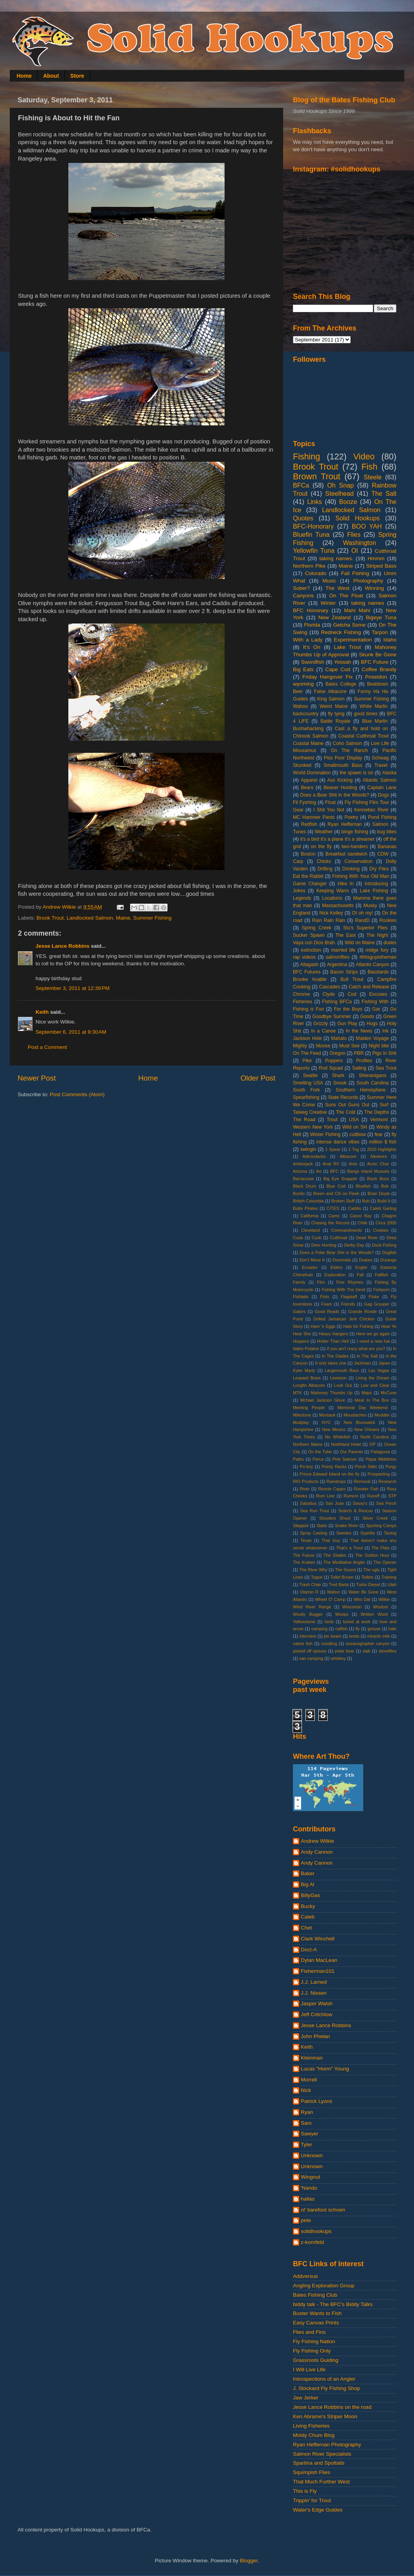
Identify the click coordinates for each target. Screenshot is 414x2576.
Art (318, 1171)
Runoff (373, 1495)
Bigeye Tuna (381, 617)
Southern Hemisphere (361, 1090)
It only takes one (330, 1363)
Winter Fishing (325, 1134)
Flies (353, 534)
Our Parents (351, 1451)
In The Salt (367, 1356)
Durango (388, 1260)
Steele (373, 477)
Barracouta (303, 1178)
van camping (311, 1658)
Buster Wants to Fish (317, 2313)
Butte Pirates (305, 1208)
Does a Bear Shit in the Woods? (334, 795)
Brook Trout (50, 918)
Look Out (343, 1385)
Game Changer (310, 883)
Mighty (300, 1046)
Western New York (313, 1127)
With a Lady (308, 640)
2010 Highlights (381, 1149)
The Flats (380, 1547)
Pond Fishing (382, 817)
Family (299, 1282)
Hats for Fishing (358, 1326)
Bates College (340, 684)
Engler (361, 1267)
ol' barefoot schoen (323, 2210)
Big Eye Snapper (340, 1178)
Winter (328, 603)
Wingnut (310, 2177)
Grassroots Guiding (315, 2360)
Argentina (337, 964)
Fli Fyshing (304, 802)
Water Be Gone (363, 1592)
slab (366, 1651)
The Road (304, 1119)
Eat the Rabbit (308, 876)
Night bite (379, 1046)
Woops (341, 1614)
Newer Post (37, 1078)
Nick (306, 2090)
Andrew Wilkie (317, 1841)
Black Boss (378, 1178)
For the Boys (348, 1009)
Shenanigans (372, 1075)
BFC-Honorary (313, 526)
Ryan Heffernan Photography (327, 2444)
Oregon (338, 1053)
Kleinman (312, 2058)
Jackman (362, 1363)
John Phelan (315, 2036)
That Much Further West (321, 2482)
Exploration (335, 1274)
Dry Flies (379, 869)
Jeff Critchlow (316, 2014)
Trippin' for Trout (312, 2500)
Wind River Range (312, 1606)
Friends (348, 1304)
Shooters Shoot (334, 1518)
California (310, 1215)
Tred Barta (339, 1584)
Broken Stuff (342, 1201)
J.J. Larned (314, 1982)
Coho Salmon (347, 743)
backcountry (305, 713)
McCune (388, 1392)
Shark (338, 1075)
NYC (326, 1422)
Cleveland (310, 1230)
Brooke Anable (310, 979)
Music (329, 581)
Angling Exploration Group (324, 2285)
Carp (298, 861)
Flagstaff (349, 1296)
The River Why (313, 1569)
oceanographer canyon (367, 1643)
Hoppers (301, 1341)
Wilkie (384, 1599)
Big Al (307, 1884)
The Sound (345, 1569)
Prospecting (379, 1474)
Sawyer (309, 2134)
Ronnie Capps (332, 1488)
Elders (336, 1267)
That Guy (330, 1540)
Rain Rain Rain (328, 920)
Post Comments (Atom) (77, 1094)
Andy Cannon (317, 1852)
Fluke (374, 1296)
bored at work (356, 1621)
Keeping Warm (332, 890)
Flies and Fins (309, 2332)
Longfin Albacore (309, 1385)
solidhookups (316, 2231)
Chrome (301, 994)
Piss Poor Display (343, 758)
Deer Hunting (323, 1245)
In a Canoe (323, 1031)
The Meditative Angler (344, 1562)
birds (329, 1621)
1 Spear (333, 1149)
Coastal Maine (308, 743)
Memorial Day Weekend (362, 1407)
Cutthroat (338, 1237)
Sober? (301, 588)
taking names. (336, 558)
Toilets (367, 1577)
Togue (316, 1577)
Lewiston (338, 1378)
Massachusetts (337, 905)
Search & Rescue (355, 1510)
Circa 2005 (386, 1222)
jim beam (332, 1636)
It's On (311, 647)
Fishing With (375, 1001)
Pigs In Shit (384, 1053)
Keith (42, 1012)
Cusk (316, 1237)
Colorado (316, 573)
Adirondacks (313, 1156)
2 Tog (353, 1149)
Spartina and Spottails (318, 2463)
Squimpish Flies (311, 2472)
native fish (302, 1643)
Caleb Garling (383, 1208)
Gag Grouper (376, 1304)
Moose (323, 1046)
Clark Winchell (317, 1939)
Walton (333, 1592)
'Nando (309, 2188)
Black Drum (304, 1186)
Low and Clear (375, 1385)
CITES (333, 1208)
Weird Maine (333, 706)
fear (379, 1134)
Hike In (345, 883)
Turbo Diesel (368, 1584)
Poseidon (376, 677)
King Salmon (330, 699)
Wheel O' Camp (330, 1599)
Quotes (303, 518)
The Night (377, 935)
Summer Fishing (152, 918)
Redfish (309, 824)
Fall (360, 1274)
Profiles (364, 1060)
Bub (365, 1201)
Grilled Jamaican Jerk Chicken (344, 1319)
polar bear (344, 1651)
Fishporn (381, 1289)
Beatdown (377, 684)
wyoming (303, 684)
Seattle (310, 1075)
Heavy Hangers (333, 1333)
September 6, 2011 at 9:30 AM (71, 1032)
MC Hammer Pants (314, 817)
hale (392, 1628)
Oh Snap (340, 485)
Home (24, 76)
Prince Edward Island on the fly (329, 1474)
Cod (352, 994)
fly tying (336, 713)
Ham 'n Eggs (323, 1326)
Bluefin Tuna (311, 534)
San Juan (334, 1503)
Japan (384, 1363)
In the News (359, 1031)
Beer (298, 691)
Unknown (312, 2155)
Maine (123, 918)
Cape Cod (337, 669)
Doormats (342, 1260)
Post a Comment (47, 1047)
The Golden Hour (372, 1555)
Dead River (367, 1237)
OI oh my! (362, 913)
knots (354, 1636)
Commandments (346, 1230)
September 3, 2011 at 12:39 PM (73, 988)
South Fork (306, 1090)
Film (321, 1282)
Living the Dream (372, 1378)
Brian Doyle (379, 1193)
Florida (312, 625)
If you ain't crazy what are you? (356, 1348)
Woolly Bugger (308, 1614)
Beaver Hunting (340, 787)
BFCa (301, 485)
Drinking (351, 869)
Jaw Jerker (305, 2398)
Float (330, 802)
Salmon (380, 824)
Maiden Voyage (372, 1038)
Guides (300, 699)
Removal (362, 1481)
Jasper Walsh (316, 2003)
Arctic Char (378, 1163)
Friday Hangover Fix (327, 677)
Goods (367, 1016)
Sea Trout (385, 1068)
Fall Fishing (355, 573)
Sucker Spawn (309, 935)
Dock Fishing (384, 1245)
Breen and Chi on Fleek (336, 1193)
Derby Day (354, 1245)
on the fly (321, 846)
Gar (376, 1009)
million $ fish (382, 1142)
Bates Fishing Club (315, 2295)
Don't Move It (312, 1260)
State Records (343, 1097)
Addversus (305, 2276)
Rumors (351, 1495)
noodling (329, 1643)
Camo (334, 1215)
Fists (324, 1296)
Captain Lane (382, 787)
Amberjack (303, 1163)
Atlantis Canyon (372, 964)
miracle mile (378, 1636)
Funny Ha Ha (372, 691)
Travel (381, 765)
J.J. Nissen (314, 1993)
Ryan (307, 2112)
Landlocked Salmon (90, 918)
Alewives (378, 1156)
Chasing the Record (330, 1222)
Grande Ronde (362, 1311)
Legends (302, 898)
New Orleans (366, 1429)
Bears (307, 787)
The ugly (371, 1569)
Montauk (327, 1415)
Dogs (383, 795)
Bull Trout (352, 979)
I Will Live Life (309, 2369)
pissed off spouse (310, 1651)
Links (314, 501)
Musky (370, 905)
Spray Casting (313, 1533)
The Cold (345, 1112)
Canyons (303, 595)
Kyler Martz (304, 1370)
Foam (326, 1304)
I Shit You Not (328, 810)
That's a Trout (349, 1547)
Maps (366, 1392)
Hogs (371, 1023)
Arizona (300, 1171)
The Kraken (304, 1562)
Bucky (308, 1906)
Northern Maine (308, 1444)
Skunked (302, 765)
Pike (307, 1060)
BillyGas (310, 1895)
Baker (307, 1873)
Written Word (374, 1614)
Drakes (365, 1260)
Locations (332, 898)
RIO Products (305, 1481)
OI (354, 550)
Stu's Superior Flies (365, 928)
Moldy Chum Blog (314, 2435)
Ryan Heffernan (345, 824)
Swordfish (312, 662)
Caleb (307, 1917)
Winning (374, 588)
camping (319, 1628)
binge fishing (354, 831)
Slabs (321, 1525)
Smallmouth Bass (342, 765)
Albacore (348, 1156)
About (51, 76)
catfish (341, 1628)
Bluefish (363, 1186)
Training (388, 1577)
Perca (317, 1459)
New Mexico (334, 1429)
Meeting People (309, 1407)
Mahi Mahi (357, 610)
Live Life (380, 743)
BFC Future (374, 662)
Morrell (309, 2080)
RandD (362, 920)
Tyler (306, 2144)
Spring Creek (316, 928)
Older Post (258, 1078)
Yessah (342, 662)
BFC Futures (307, 972)
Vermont (379, 1119)
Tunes (299, 831)
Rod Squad (331, 1068)
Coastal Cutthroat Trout (363, 736)
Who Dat (361, 1599)
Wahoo (300, 706)
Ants (353, 1163)
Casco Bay (361, 1215)
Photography (368, 581)
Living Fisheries (311, 2426)
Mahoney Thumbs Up (332, 1392)
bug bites (386, 831)
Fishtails (301, 1296)
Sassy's (360, 1503)
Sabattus (308, 1503)
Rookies (387, 920)
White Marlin (374, 706)
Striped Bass (381, 566)
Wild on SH (354, 1127)
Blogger (249, 2560)
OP (372, 1444)
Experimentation (353, 640)
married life (343, 950)
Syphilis (367, 1533)
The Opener (384, 1562)
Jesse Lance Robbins (62, 946)
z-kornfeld (312, 2242)
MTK (297, 1392)
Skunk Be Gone (377, 654)
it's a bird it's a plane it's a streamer (337, 839)
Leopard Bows (307, 1378)
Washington (359, 542)
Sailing (359, 1068)
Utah (391, 1584)
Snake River (346, 1525)
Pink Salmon (344, 1459)
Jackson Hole (307, 1038)
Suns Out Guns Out (347, 1105)
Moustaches (355, 1415)
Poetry (351, 817)
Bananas (387, 846)
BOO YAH (367, 526)
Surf (384, 1105)
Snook (339, 1083)
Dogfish (389, 1252)
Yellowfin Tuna (313, 550)
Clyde (329, 994)
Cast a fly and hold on (361, 728)
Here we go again (373, 1333)
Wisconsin (352, 1606)
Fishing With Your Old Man (360, 876)
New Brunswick (359, 1422)
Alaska (389, 772)
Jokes (299, 890)
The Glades (334, 1555)
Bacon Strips (344, 972)
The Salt (383, 493)
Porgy (390, 1466)
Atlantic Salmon (379, 780)
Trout (332, 1119)
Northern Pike (309, 566)
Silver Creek (375, 1518)
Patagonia (380, 1451)
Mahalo (339, 1038)
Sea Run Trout (314, 1510)
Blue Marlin (374, 721)
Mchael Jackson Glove (322, 1400)
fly (357, 1628)
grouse (374, 1628)
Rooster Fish (366, 1488)
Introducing (376, 883)
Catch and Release (369, 987)
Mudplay (301, 1422)
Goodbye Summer (331, 1016)
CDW (383, 854)
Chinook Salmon (310, 736)
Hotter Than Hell (332, 1341)
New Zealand (334, 617)
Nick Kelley (331, 913)
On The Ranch (349, 750)
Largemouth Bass (342, 1370)
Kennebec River (371, 810)
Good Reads (327, 1311)
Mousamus (304, 750)
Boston (308, 854)
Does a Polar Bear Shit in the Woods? (337, 1252)
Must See (349, 1046)
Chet (306, 1928)
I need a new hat (373, 1341)
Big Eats (303, 669)
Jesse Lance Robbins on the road (332, 2407)
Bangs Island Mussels (368, 1171)
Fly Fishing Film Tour (366, 802)
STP (392, 1495)
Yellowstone (304, 1621)
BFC (334, 1171)
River (305, 1488)
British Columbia (308, 1201)
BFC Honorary (310, 610)
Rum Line (325, 1495)
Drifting (325, 869)
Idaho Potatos (306, 1348)
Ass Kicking (340, 780)
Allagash (309, 964)
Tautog (390, 1533)
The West (337, 588)
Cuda (298, 1237)
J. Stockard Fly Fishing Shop (326, 2388)
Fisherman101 (317, 1971)
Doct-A (309, 1950)
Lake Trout (347, 647)
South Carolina (373, 1083)
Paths (298, 1459)
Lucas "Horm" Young (325, 2069)
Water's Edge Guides (318, 2510)
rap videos (304, 957)
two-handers (355, 846)
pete (306, 2220)
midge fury (377, 950)
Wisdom (380, 1606)
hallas (307, 2199)
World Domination (312, 772)
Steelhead (339, 493)
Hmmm (376, 558)
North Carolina (374, 1436)
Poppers (334, 1060)
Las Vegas (378, 1370)
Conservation (358, 861)
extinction (311, 950)
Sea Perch (386, 1503)
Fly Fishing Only (312, 2351)
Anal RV (331, 1163)
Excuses (378, 994)
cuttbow (358, 1134)
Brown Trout (316, 476)
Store (77, 76)
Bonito (299, 1193)
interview (308, 1636)
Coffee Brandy (379, 669)
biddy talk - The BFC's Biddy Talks (333, 2304)
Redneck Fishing (341, 632)
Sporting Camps (381, 1525)
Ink (385, 1031)
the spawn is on (356, 772)
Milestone (302, 1415)
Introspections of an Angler (324, 2379)
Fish (369, 467)
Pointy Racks (333, 1466)
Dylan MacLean (319, 1960)
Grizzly (320, 1023)
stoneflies (387, 1651)
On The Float (346, 595)
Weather (324, 831)
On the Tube (320, 1451)
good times (366, 713)
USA (354, 1119)
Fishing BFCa (337, 1001)
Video (364, 456)
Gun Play (347, 1023)
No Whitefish (337, 1436)
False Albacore (330, 691)
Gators (299, 1311)
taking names (367, 603)
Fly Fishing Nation (314, 2341)
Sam (306, 2123)
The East (345, 935)
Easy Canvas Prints (316, 2323)
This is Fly (305, 2491)
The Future (303, 1555)
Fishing (306, 456)
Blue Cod (336, 1186)
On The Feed (307, 1053)
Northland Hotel (346, 1444)
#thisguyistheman (378, 957)
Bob (385, 1186)
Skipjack (301, 1525)
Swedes (343, 1533)
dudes (390, 942)
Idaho (389, 640)
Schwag (380, 758)
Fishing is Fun (308, 1009)
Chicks (324, 861)
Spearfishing (306, 1097)
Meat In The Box (372, 1400)
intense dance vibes (337, 1142)
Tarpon (380, 632)
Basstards (378, 972)
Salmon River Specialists (322, 2454)
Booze (348, 501)
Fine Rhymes (349, 1282)
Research (387, 1481)
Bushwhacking (308, 728)
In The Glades (335, 1356)
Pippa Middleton (381, 1459)
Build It (383, 1201)
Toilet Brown (341, 1577)
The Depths (376, 1112)
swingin (308, 1149)
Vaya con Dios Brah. (314, 942)
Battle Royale (335, 721)
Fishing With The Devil (343, 1289)
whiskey (338, 1658)
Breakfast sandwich (346, 854)
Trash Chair (310, 1584)
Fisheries (302, 1001)
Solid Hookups (357, 518)
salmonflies (338, 957)
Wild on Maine (360, 942)
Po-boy (306, 1466)
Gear (298, 810)
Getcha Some (349, 625)
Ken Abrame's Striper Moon (325, 2416)
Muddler (382, 1415)
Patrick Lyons (316, 2101)
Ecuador (310, 1267)
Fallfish (381, 1274)
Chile (363, 1222)
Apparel (309, 780)
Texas (305, 1540)
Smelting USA (308, 1083)
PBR (359, 1053)
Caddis (354, 1208)
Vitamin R (309, 1592)
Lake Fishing (374, 890)
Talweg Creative (310, 1112)
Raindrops (336, 1481)
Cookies (380, 1230)
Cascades (329, 987)
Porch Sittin (366, 1466)
